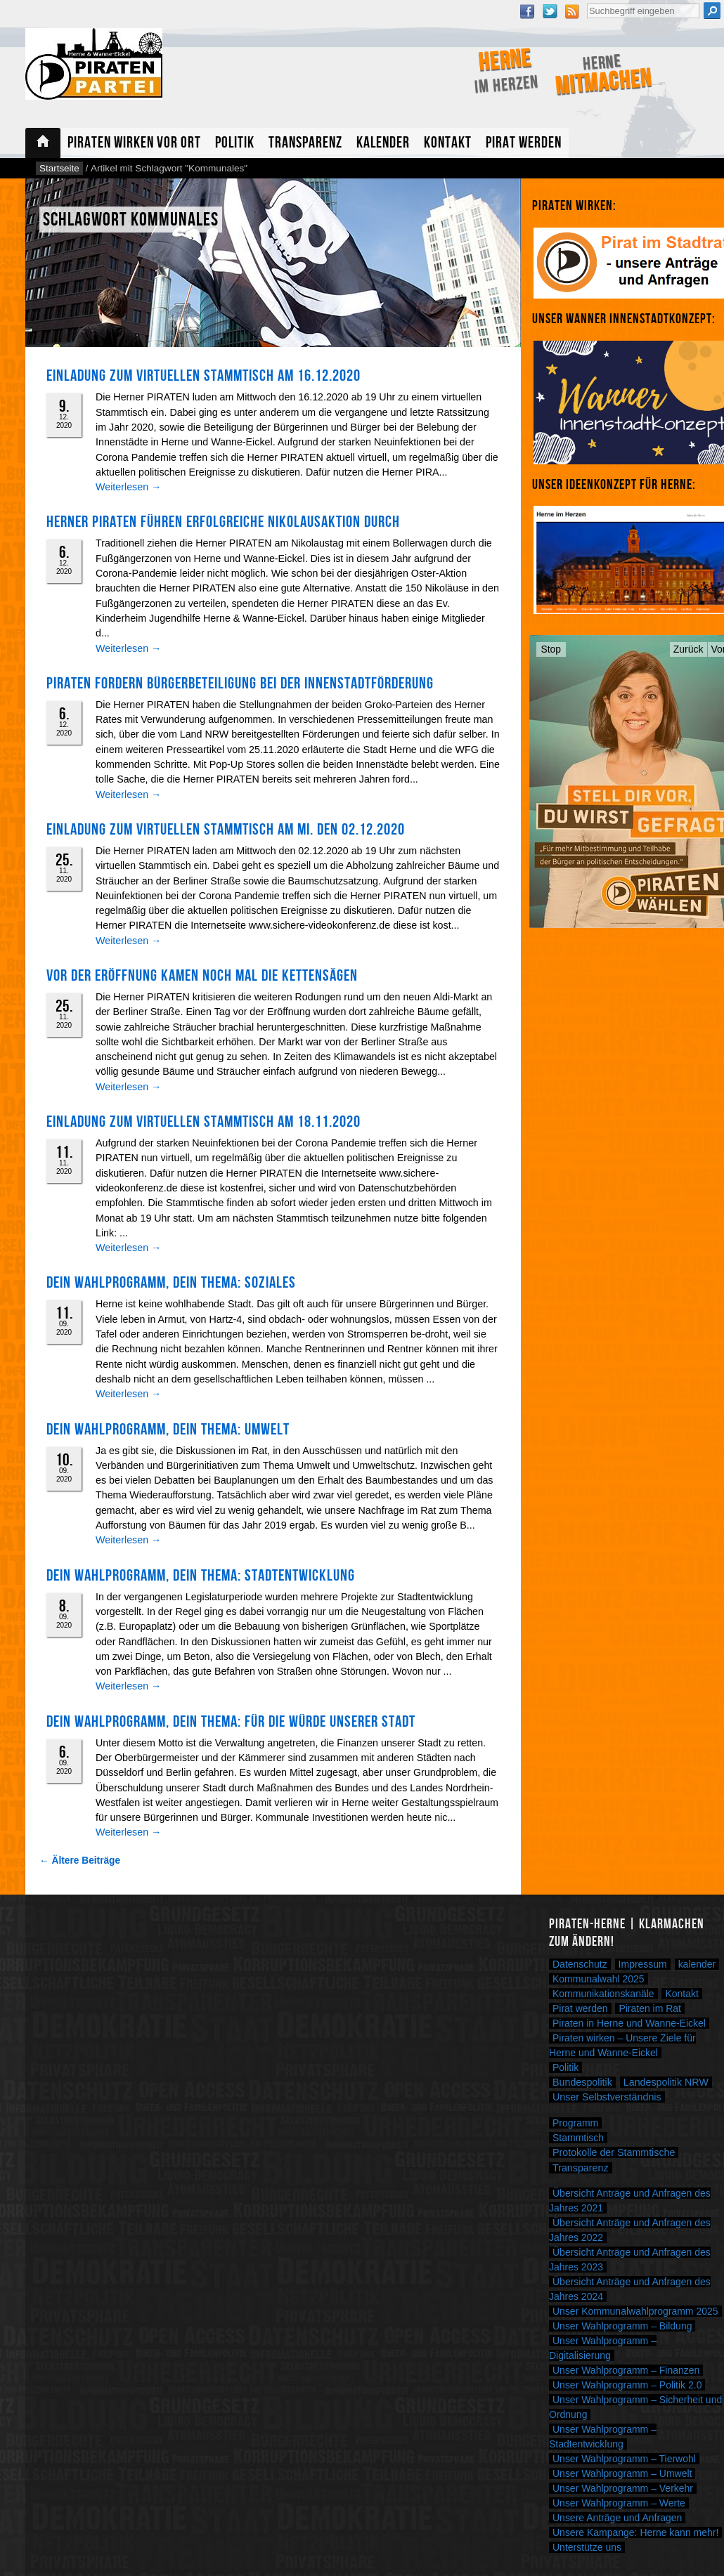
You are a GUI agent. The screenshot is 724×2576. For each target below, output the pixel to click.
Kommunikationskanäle (603, 1993)
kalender (697, 1964)
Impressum (643, 1964)
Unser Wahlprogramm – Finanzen (625, 2370)
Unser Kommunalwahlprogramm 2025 (635, 2311)
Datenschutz (579, 1964)
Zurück (688, 649)
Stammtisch (578, 2137)
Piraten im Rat (650, 2008)
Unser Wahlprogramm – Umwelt (622, 2473)
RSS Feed (572, 11)
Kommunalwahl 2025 (598, 1979)
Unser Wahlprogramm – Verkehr (622, 2488)
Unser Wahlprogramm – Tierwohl (624, 2458)
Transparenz (305, 143)
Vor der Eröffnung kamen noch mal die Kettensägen (202, 976)
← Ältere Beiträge (79, 1860)
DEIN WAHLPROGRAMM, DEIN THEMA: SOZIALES (171, 1283)
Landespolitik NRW (666, 2082)
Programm (575, 2123)
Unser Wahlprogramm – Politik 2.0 (627, 2385)
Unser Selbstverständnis (606, 2097)
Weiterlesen (128, 486)
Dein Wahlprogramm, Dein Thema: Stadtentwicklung (200, 1576)
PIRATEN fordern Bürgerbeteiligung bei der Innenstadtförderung (240, 683)
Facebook (527, 11)
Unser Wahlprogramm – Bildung (622, 2326)
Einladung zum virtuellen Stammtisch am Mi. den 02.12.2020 (225, 829)
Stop (551, 649)
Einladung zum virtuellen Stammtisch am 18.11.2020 (203, 1122)
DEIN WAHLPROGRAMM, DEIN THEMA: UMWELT (168, 1429)
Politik (234, 143)
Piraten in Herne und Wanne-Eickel (629, 2023)
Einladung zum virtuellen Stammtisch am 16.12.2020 (203, 376)
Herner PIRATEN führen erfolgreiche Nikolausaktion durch (223, 522)
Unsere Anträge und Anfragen (617, 2517)
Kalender (383, 143)
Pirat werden (524, 143)
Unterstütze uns (586, 2547)
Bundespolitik (582, 2082)
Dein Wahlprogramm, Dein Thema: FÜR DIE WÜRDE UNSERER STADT (230, 1722)
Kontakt (448, 143)
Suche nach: (586, 1)
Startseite (42, 143)
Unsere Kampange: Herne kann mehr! (635, 2532)
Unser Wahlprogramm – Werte (618, 2503)
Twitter (549, 11)
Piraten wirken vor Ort (134, 143)
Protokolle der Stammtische (613, 2152)
